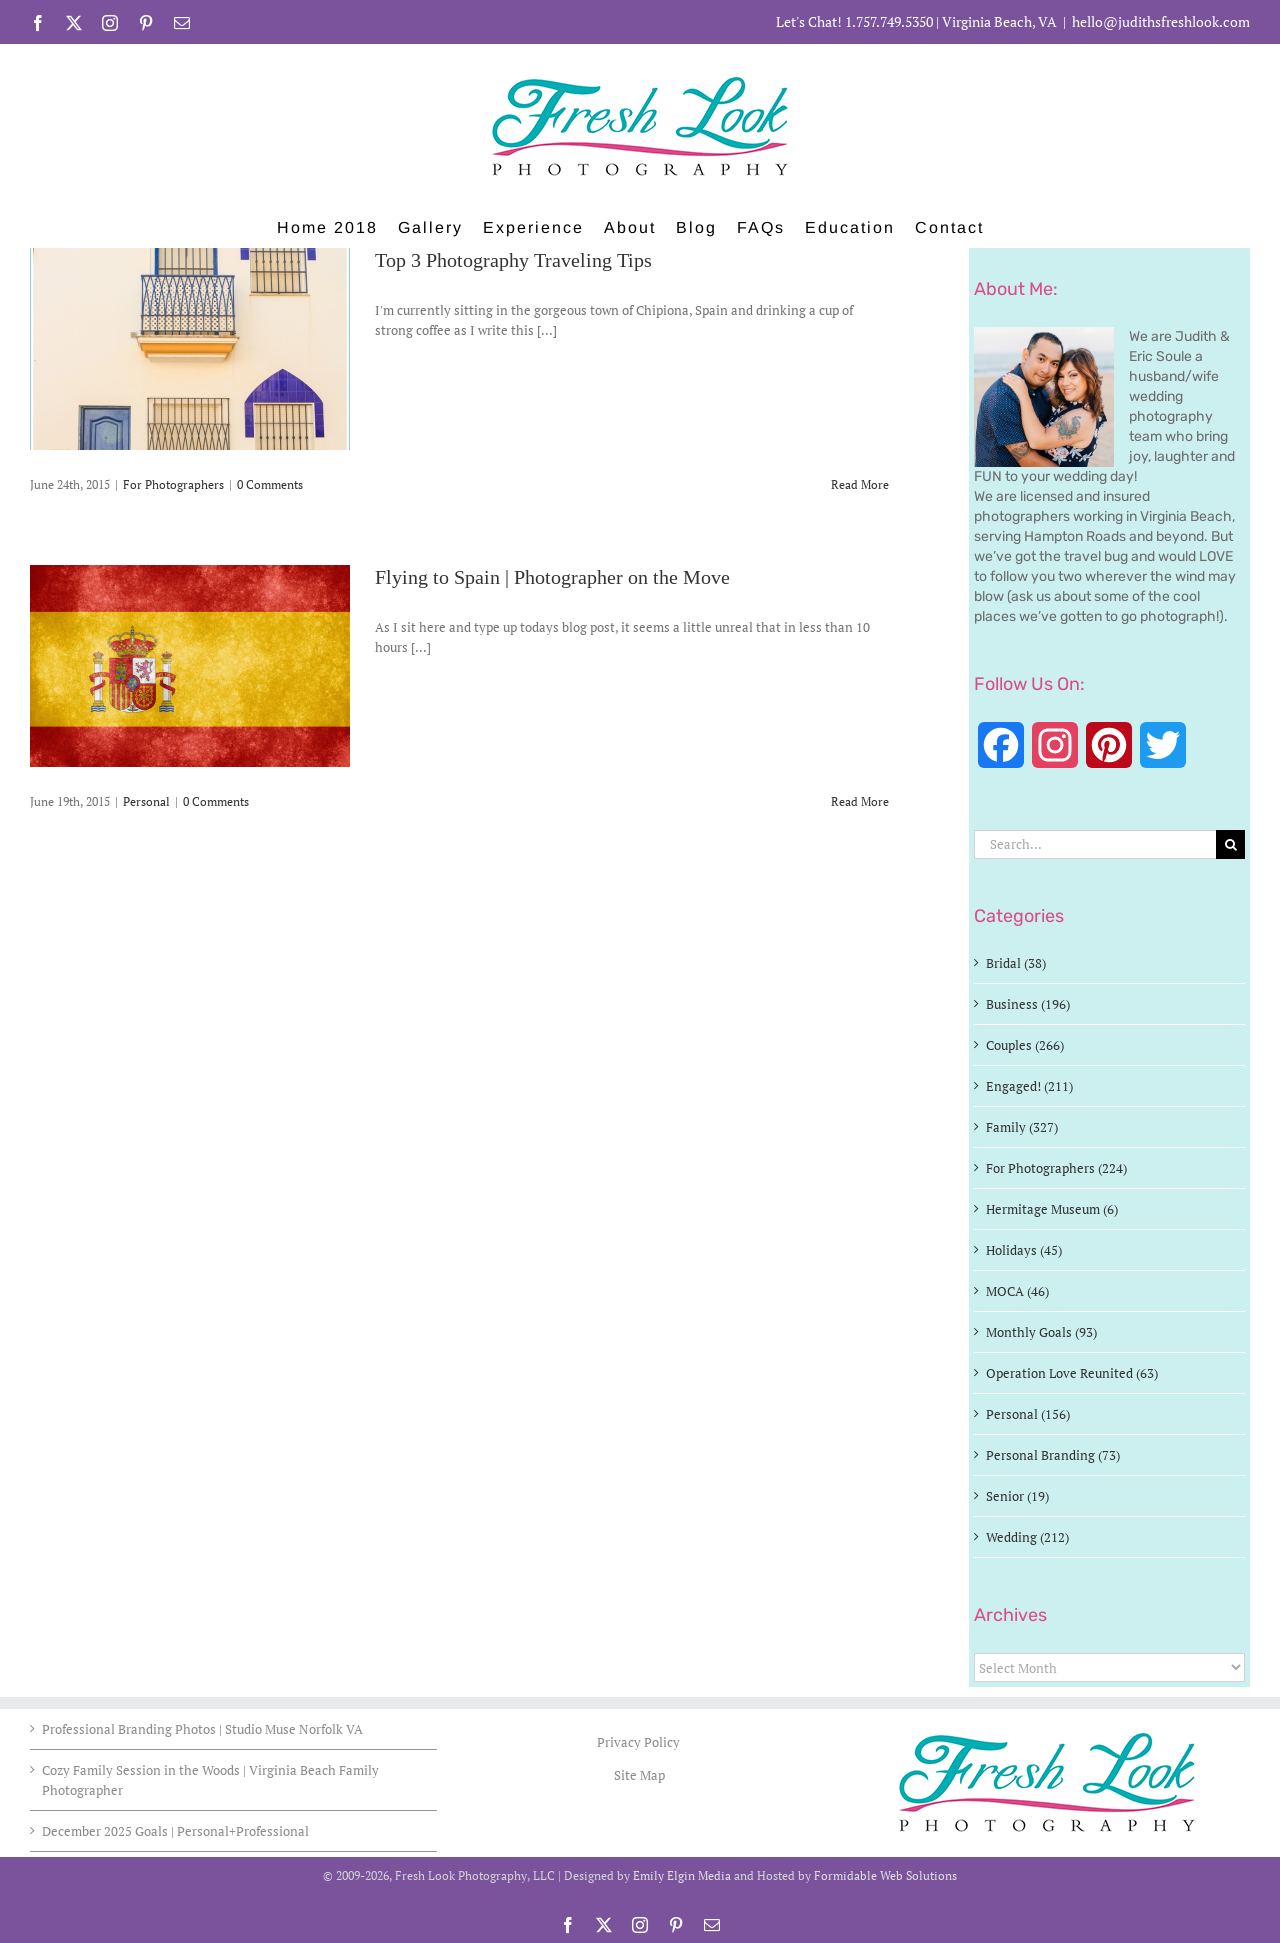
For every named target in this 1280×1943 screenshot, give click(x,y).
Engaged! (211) (1029, 1086)
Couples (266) (1025, 1045)
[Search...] (1095, 844)
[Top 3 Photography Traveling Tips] (190, 349)
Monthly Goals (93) (1041, 1332)
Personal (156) (1028, 1414)
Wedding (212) (1027, 1537)
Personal (146, 801)
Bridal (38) (1016, 963)
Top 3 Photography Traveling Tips (513, 261)
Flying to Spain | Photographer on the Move (552, 578)
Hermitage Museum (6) (1052, 1209)
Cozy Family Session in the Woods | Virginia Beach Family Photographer (210, 1780)
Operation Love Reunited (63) (1072, 1373)
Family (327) (1022, 1127)
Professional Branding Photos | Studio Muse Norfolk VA (202, 1729)
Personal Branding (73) (1053, 1455)
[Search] (1230, 844)
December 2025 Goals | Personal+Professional (175, 1831)
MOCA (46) (1017, 1291)
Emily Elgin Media (682, 1875)
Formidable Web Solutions (885, 1875)
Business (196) (1028, 1004)
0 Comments (270, 484)
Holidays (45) (1024, 1250)
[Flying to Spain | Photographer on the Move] (190, 666)
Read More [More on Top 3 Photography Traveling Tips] (860, 484)
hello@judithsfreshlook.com (1161, 21)
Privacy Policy (640, 1742)
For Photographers (173, 484)
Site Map (639, 1775)
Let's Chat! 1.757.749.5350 (854, 21)
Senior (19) (1017, 1496)
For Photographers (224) (1056, 1168)
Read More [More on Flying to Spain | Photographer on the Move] (860, 801)
